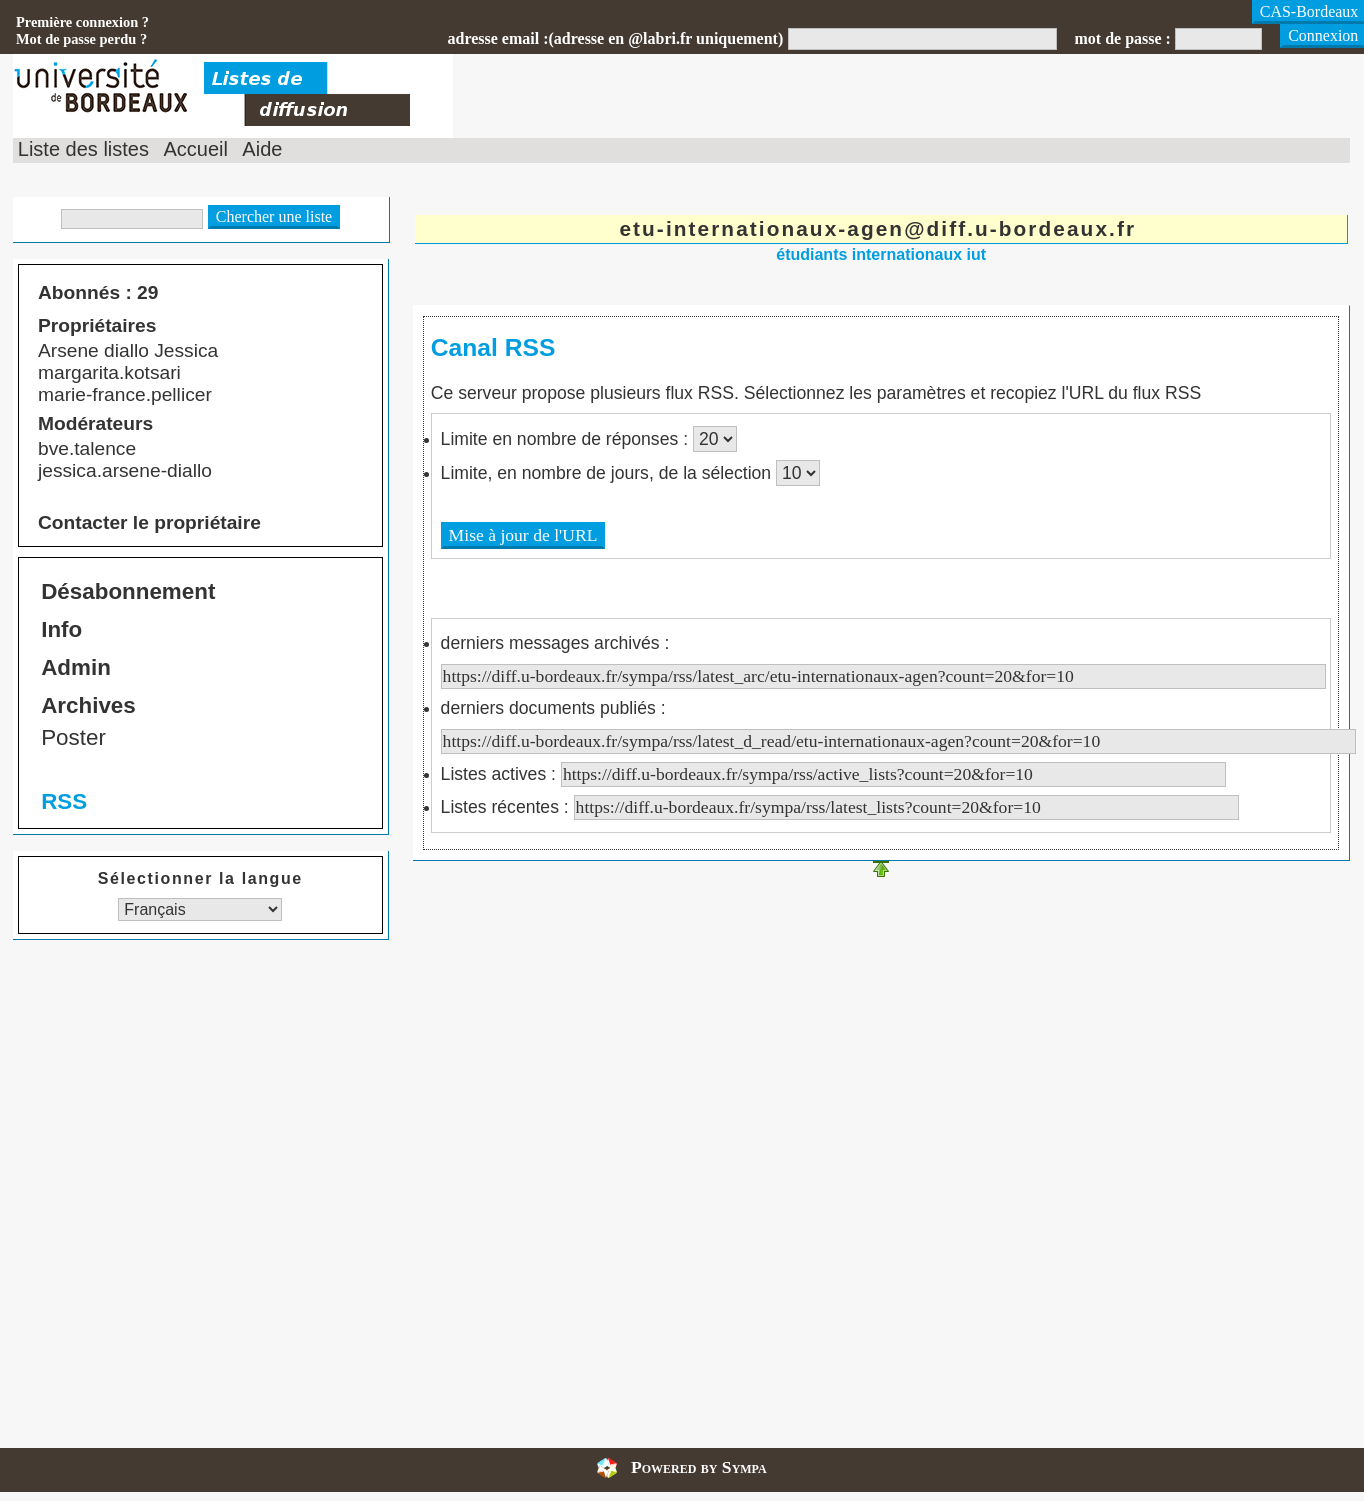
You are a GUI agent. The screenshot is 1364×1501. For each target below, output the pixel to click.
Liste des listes (83, 149)
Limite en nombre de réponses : (567, 439)
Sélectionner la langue (200, 878)
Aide (262, 149)
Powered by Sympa (699, 1467)
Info (61, 629)
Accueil (195, 149)
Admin (76, 667)
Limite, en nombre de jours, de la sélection (608, 473)
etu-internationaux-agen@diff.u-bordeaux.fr (877, 228)
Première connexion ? (82, 22)
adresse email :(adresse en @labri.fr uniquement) (615, 38)
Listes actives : (833, 774)
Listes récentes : (840, 807)
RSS (64, 801)
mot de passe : (1122, 38)
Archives (88, 705)
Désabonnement (128, 591)
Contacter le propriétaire (149, 522)
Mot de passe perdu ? (81, 39)
